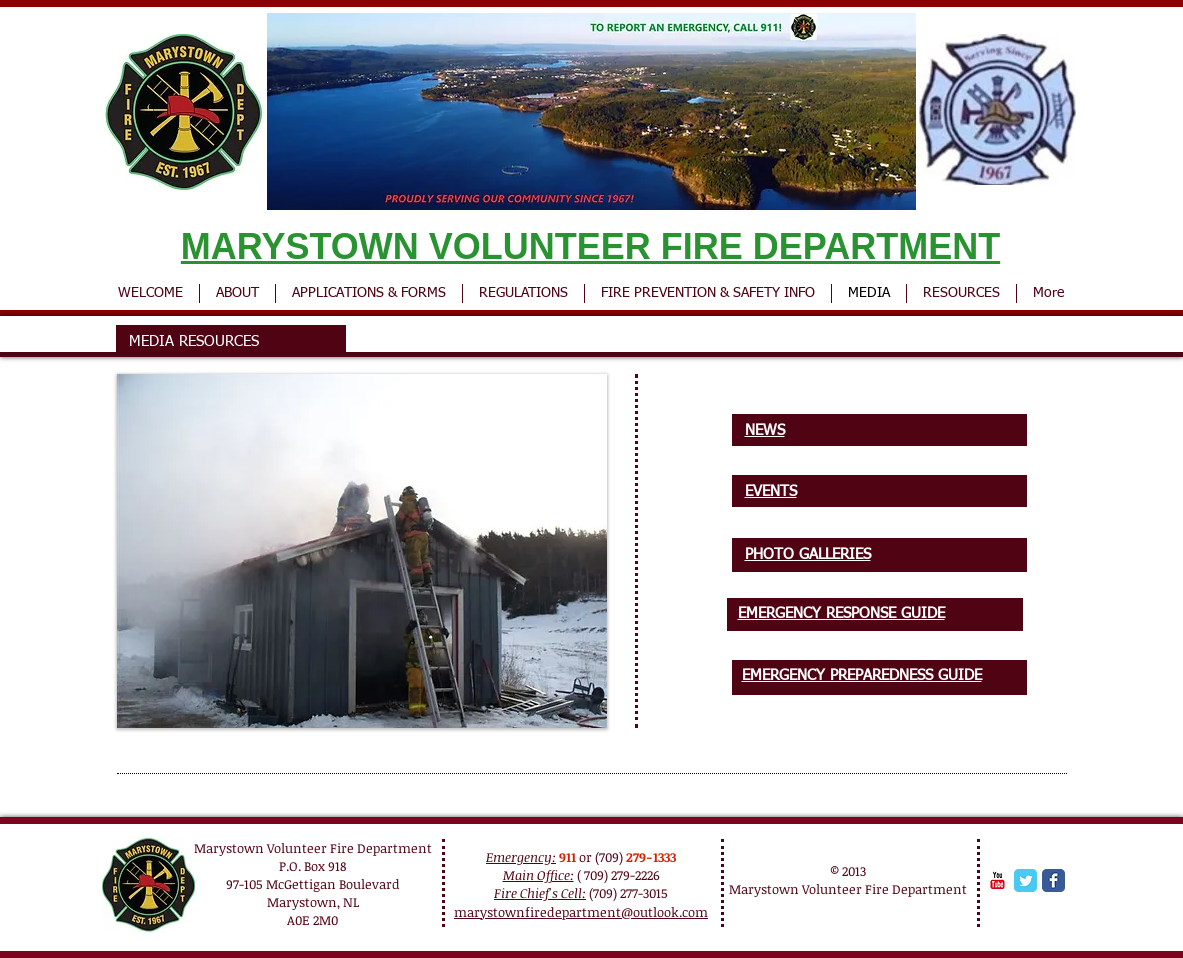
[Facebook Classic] (1053, 880)
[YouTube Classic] (997, 880)
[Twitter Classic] (1025, 880)
